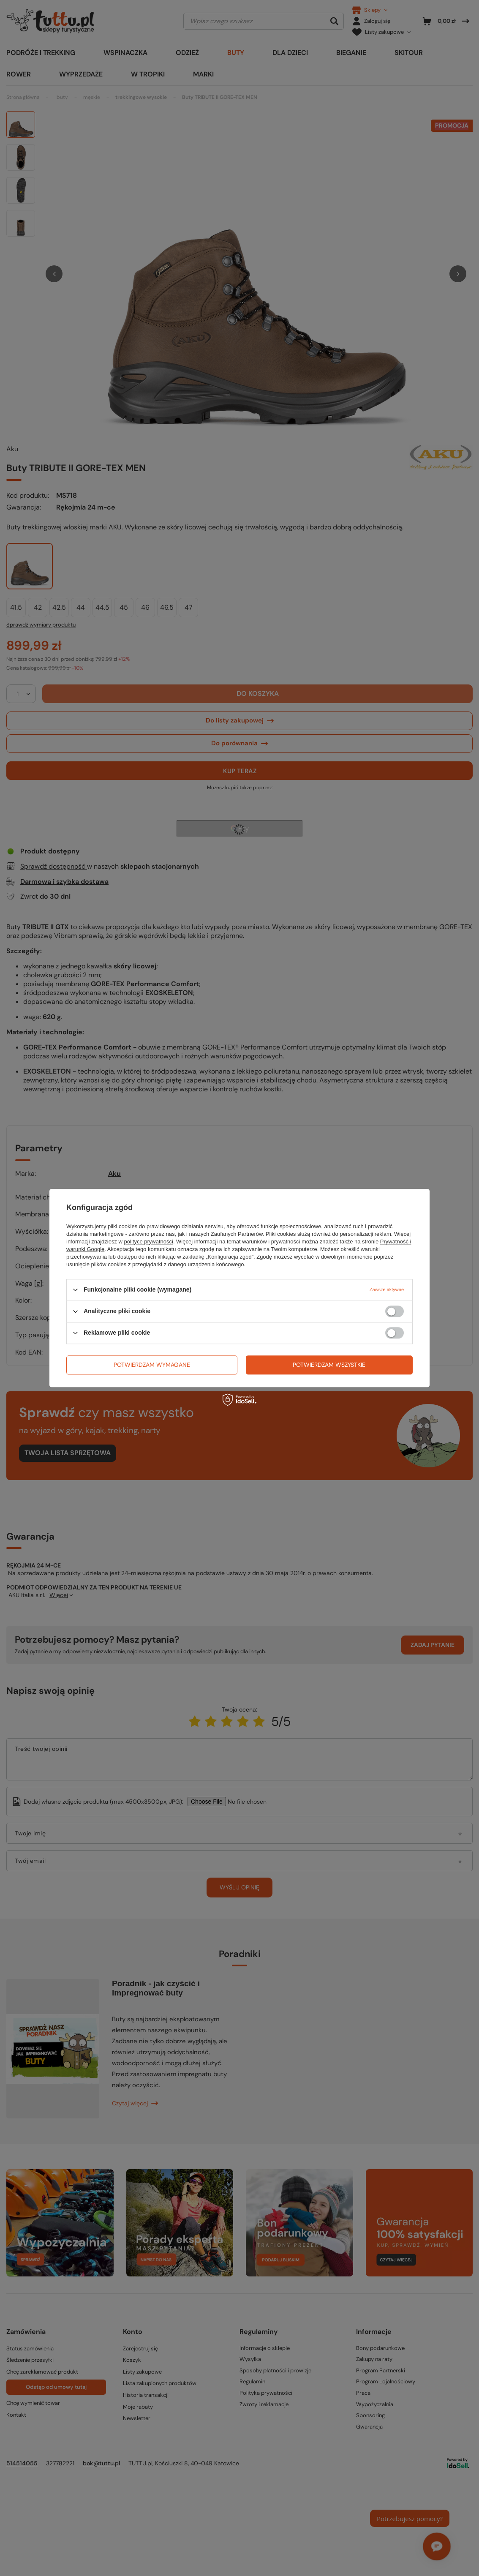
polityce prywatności (148, 1241)
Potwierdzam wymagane (152, 1364)
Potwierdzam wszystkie (329, 1364)
